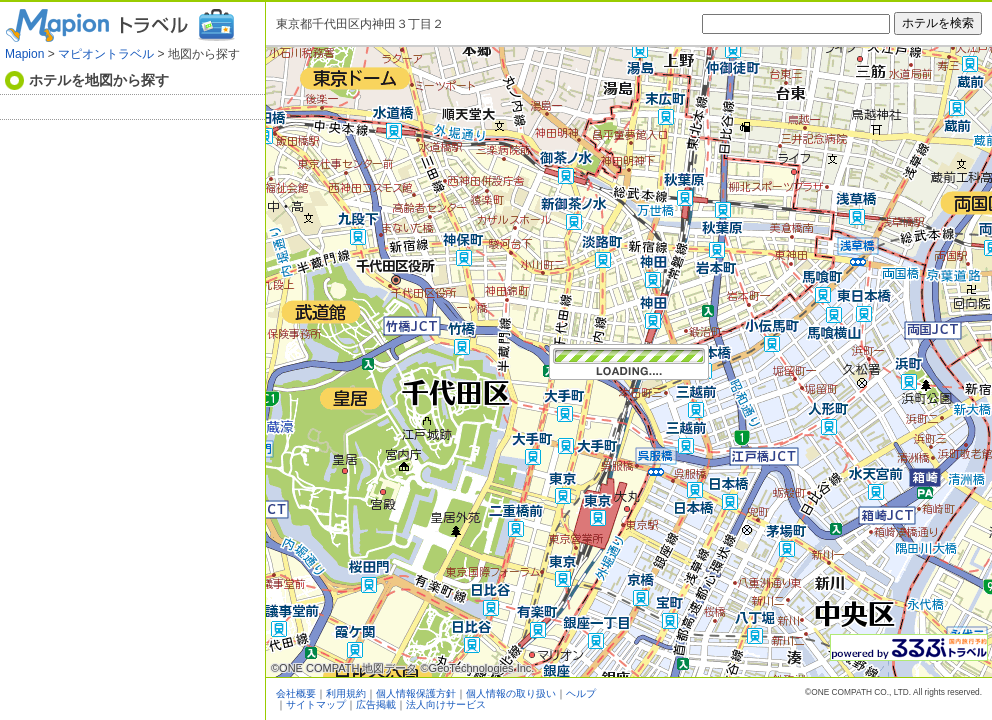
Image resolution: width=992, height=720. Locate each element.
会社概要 (296, 693)
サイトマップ (316, 704)
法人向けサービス (446, 704)
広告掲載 (376, 704)
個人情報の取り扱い (511, 693)
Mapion (24, 54)
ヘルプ (581, 693)
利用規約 (346, 693)
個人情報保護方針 (416, 693)
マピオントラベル (106, 54)
